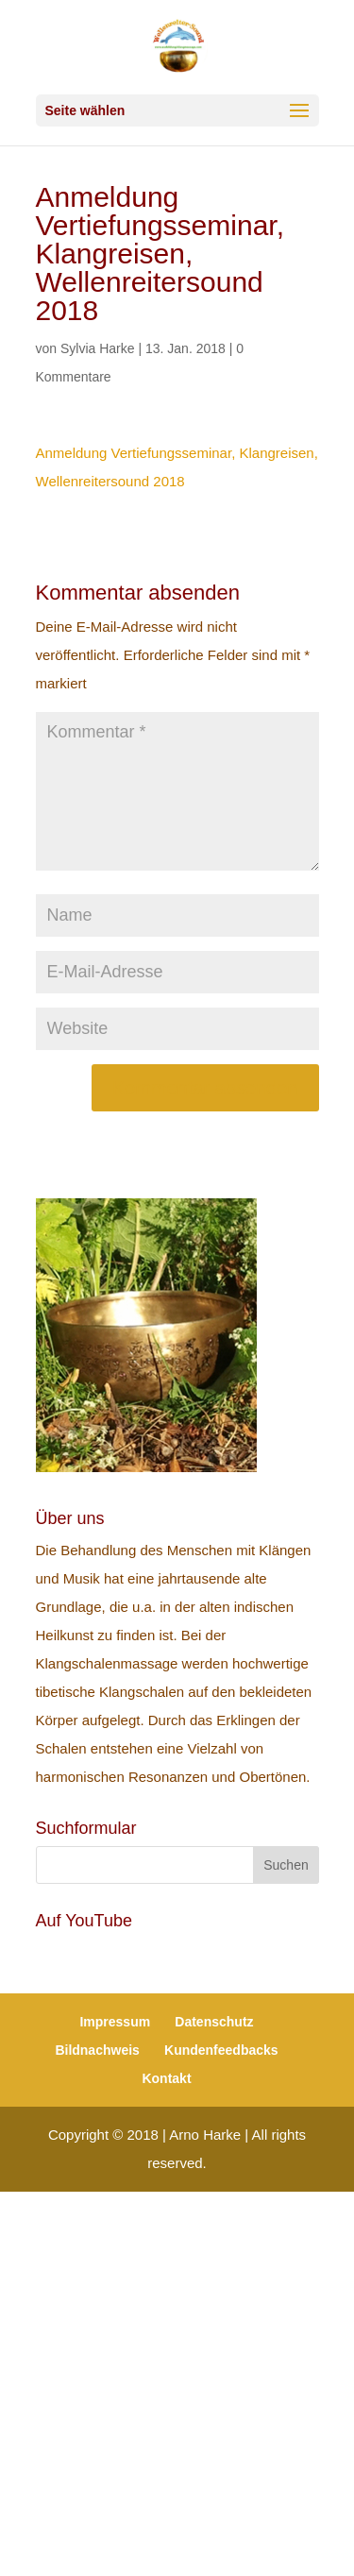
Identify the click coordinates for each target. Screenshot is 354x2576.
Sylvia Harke (97, 348)
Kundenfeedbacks (221, 2050)
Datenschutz (214, 2021)
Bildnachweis (97, 2050)
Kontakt (166, 2078)
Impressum (114, 2021)
